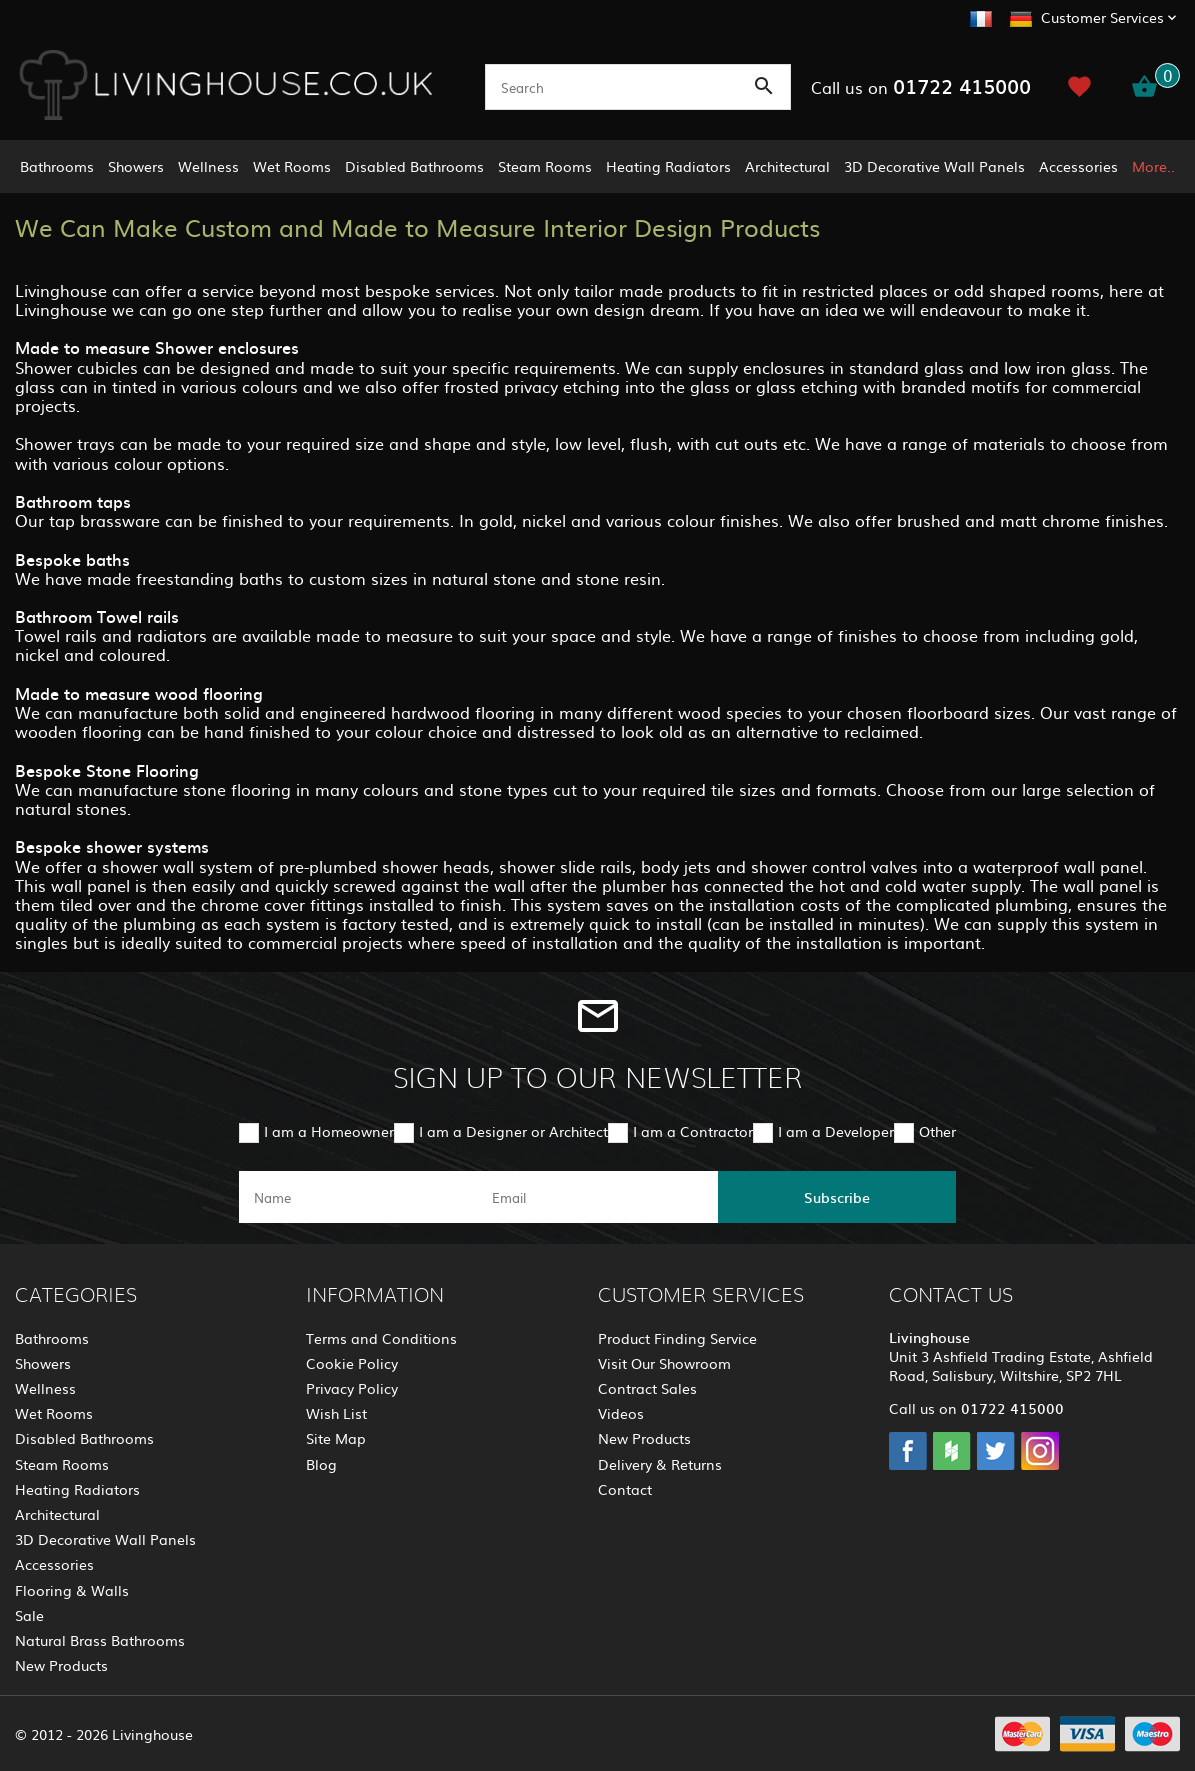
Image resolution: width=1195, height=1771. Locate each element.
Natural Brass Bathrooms (100, 1640)
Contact (625, 1489)
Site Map (336, 1438)
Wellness (208, 166)
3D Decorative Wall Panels (934, 166)
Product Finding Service (677, 1338)
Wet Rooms (292, 166)
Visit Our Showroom (664, 1363)
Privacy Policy (352, 1388)
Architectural (787, 166)
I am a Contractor (693, 1131)
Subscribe (837, 1197)
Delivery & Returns (660, 1464)
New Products (61, 1665)
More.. (1153, 166)
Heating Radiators (668, 166)
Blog (321, 1464)
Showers (136, 166)
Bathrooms (57, 166)
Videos (621, 1413)
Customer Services (1102, 17)
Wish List (336, 1413)
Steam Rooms (545, 166)
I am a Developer (836, 1131)
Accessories (1078, 166)
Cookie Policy (352, 1363)
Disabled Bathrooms (414, 166)
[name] (358, 1197)
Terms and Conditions (381, 1338)
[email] (596, 1197)
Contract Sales (647, 1388)
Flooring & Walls (72, 1590)
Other (937, 1131)
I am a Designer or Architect (513, 1131)
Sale (29, 1615)
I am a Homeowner (329, 1131)
